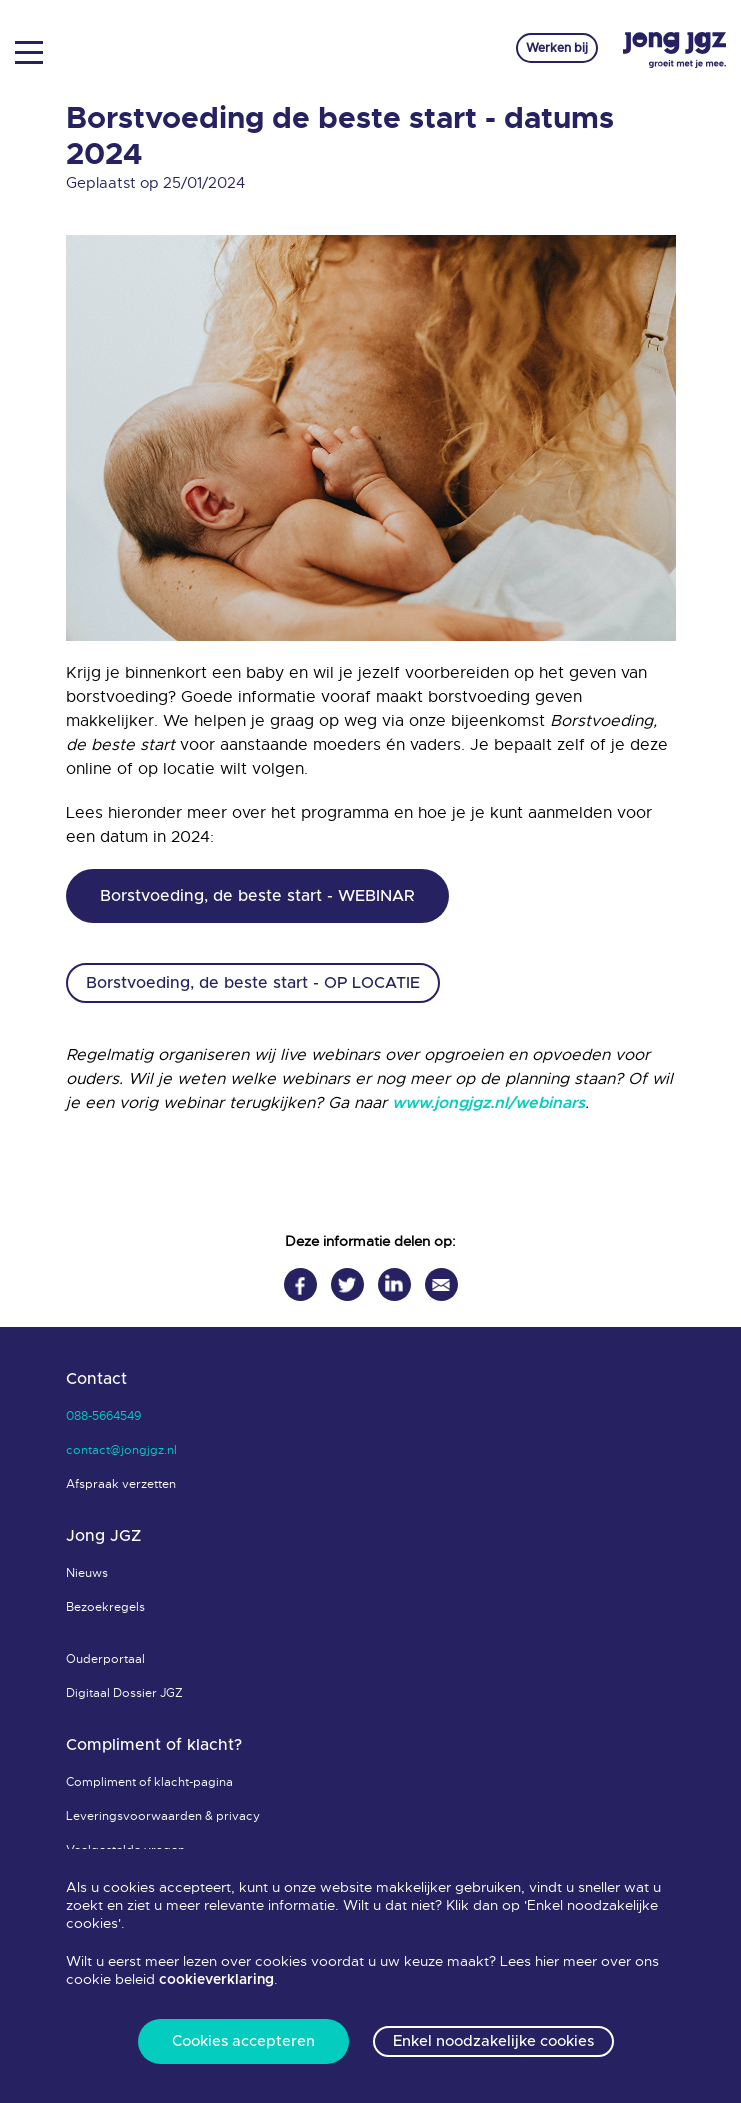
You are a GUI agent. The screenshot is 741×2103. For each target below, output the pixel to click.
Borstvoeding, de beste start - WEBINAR (257, 896)
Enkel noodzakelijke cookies (493, 2041)
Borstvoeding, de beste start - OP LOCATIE (253, 983)
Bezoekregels (105, 1607)
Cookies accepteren (243, 2041)
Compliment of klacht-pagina (149, 1782)
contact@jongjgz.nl (121, 1450)
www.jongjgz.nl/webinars (488, 1103)
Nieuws (87, 1573)
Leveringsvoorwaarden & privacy (163, 1816)
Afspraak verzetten (121, 1484)
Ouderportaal (105, 1659)
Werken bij (557, 48)
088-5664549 (103, 1416)
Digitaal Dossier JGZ (124, 1693)
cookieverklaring (216, 1980)
